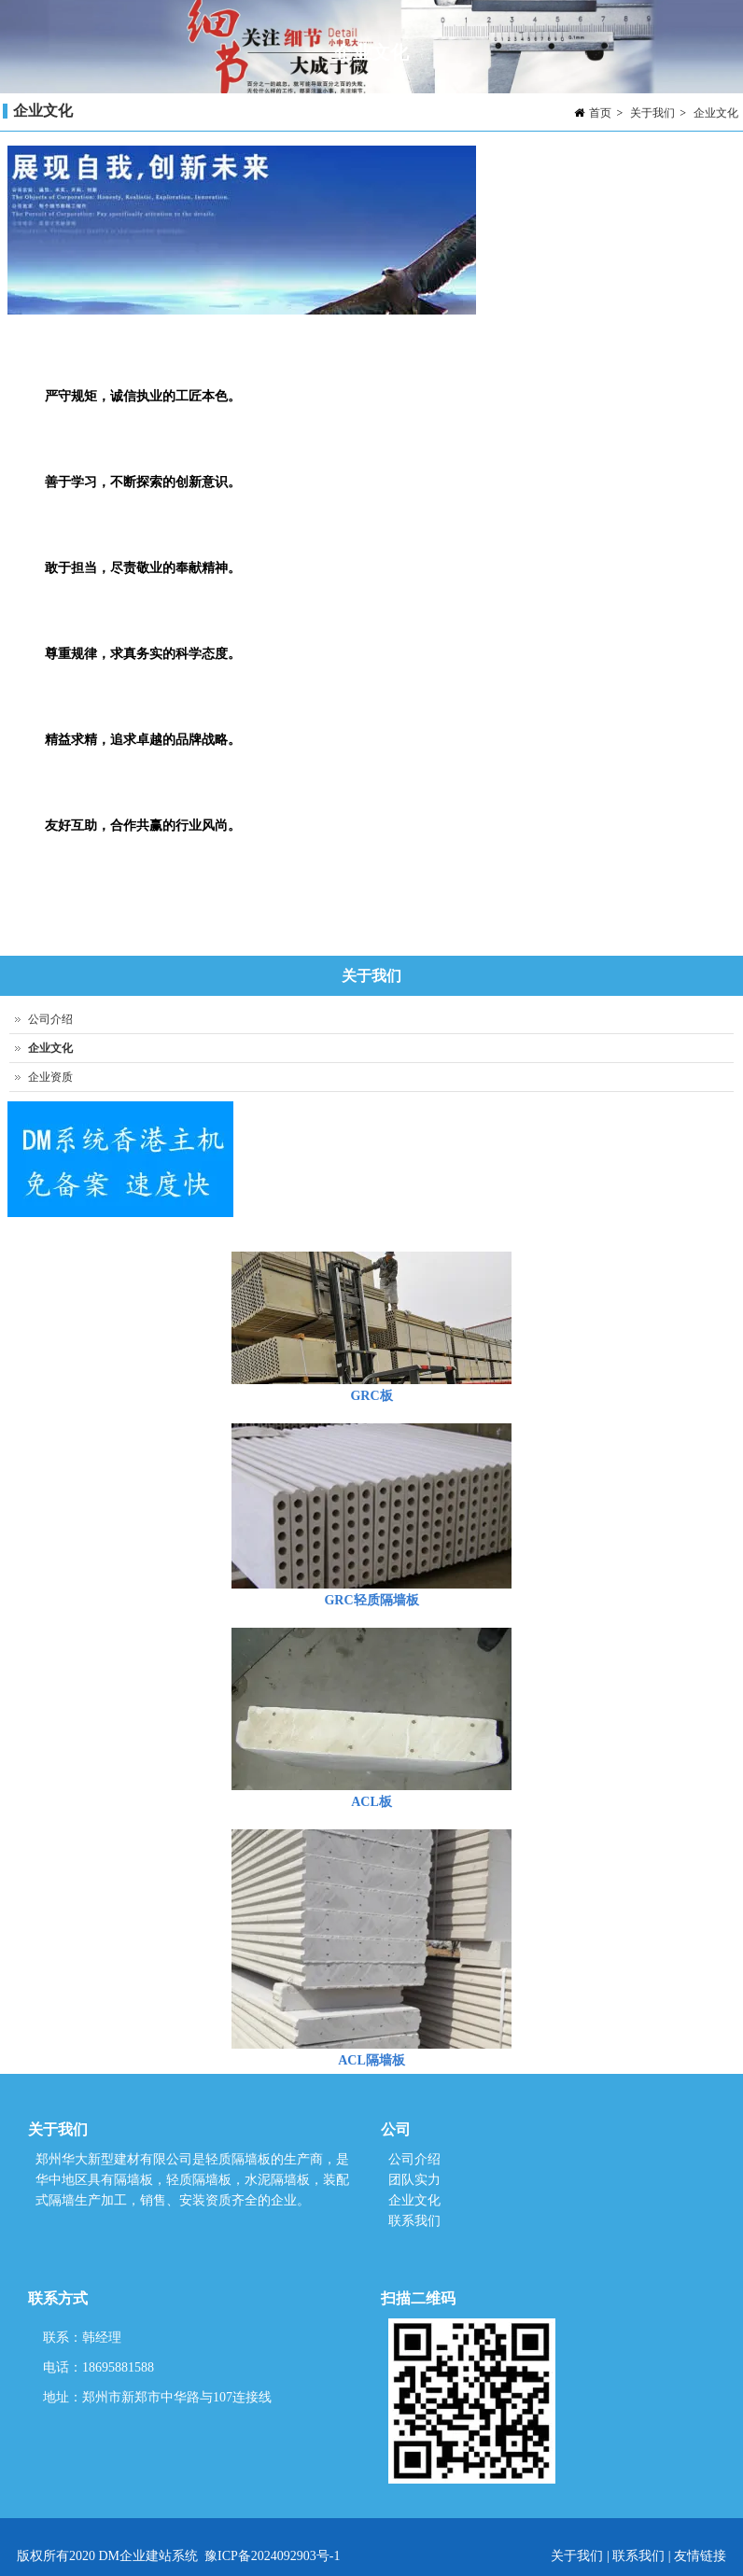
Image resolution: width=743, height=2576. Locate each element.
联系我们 (414, 2221)
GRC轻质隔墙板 (371, 1600)
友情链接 (700, 2556)
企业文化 (716, 112)
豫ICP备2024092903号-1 (272, 2556)
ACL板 (371, 1802)
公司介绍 (50, 1019)
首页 (600, 112)
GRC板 (371, 1396)
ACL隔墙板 (371, 2060)
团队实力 (414, 2180)
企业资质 (50, 1077)
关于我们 (652, 112)
